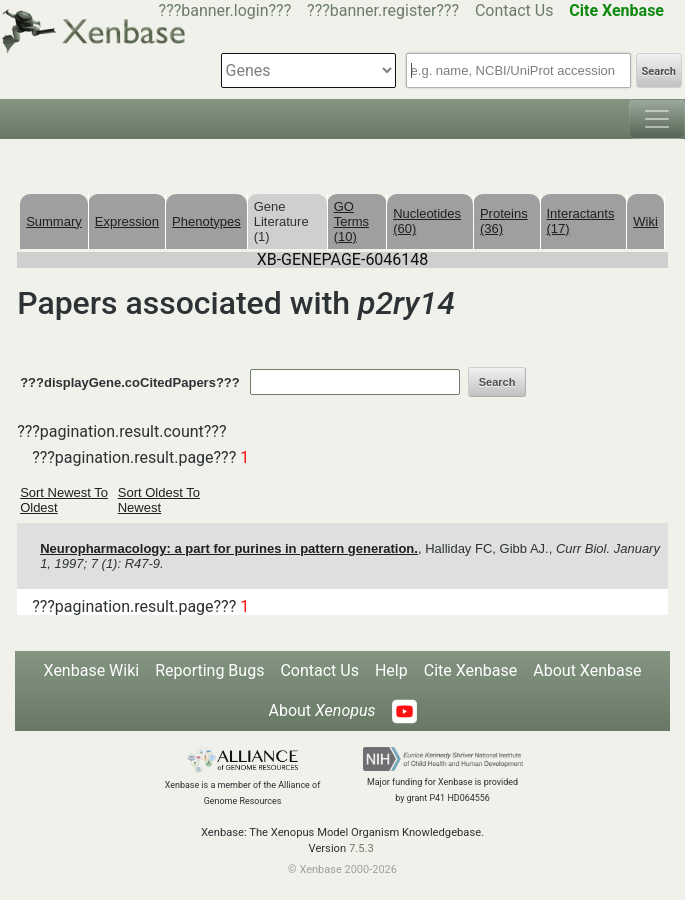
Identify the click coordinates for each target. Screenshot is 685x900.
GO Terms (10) (351, 221)
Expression (127, 221)
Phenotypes (206, 221)
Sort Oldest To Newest (159, 500)
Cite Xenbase (471, 670)
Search (659, 71)
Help (391, 670)
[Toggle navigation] (657, 119)
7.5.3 (361, 848)
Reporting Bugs (209, 670)
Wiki (645, 221)
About (321, 710)
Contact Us (514, 10)
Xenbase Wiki (92, 670)
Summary (54, 221)
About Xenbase (587, 670)
